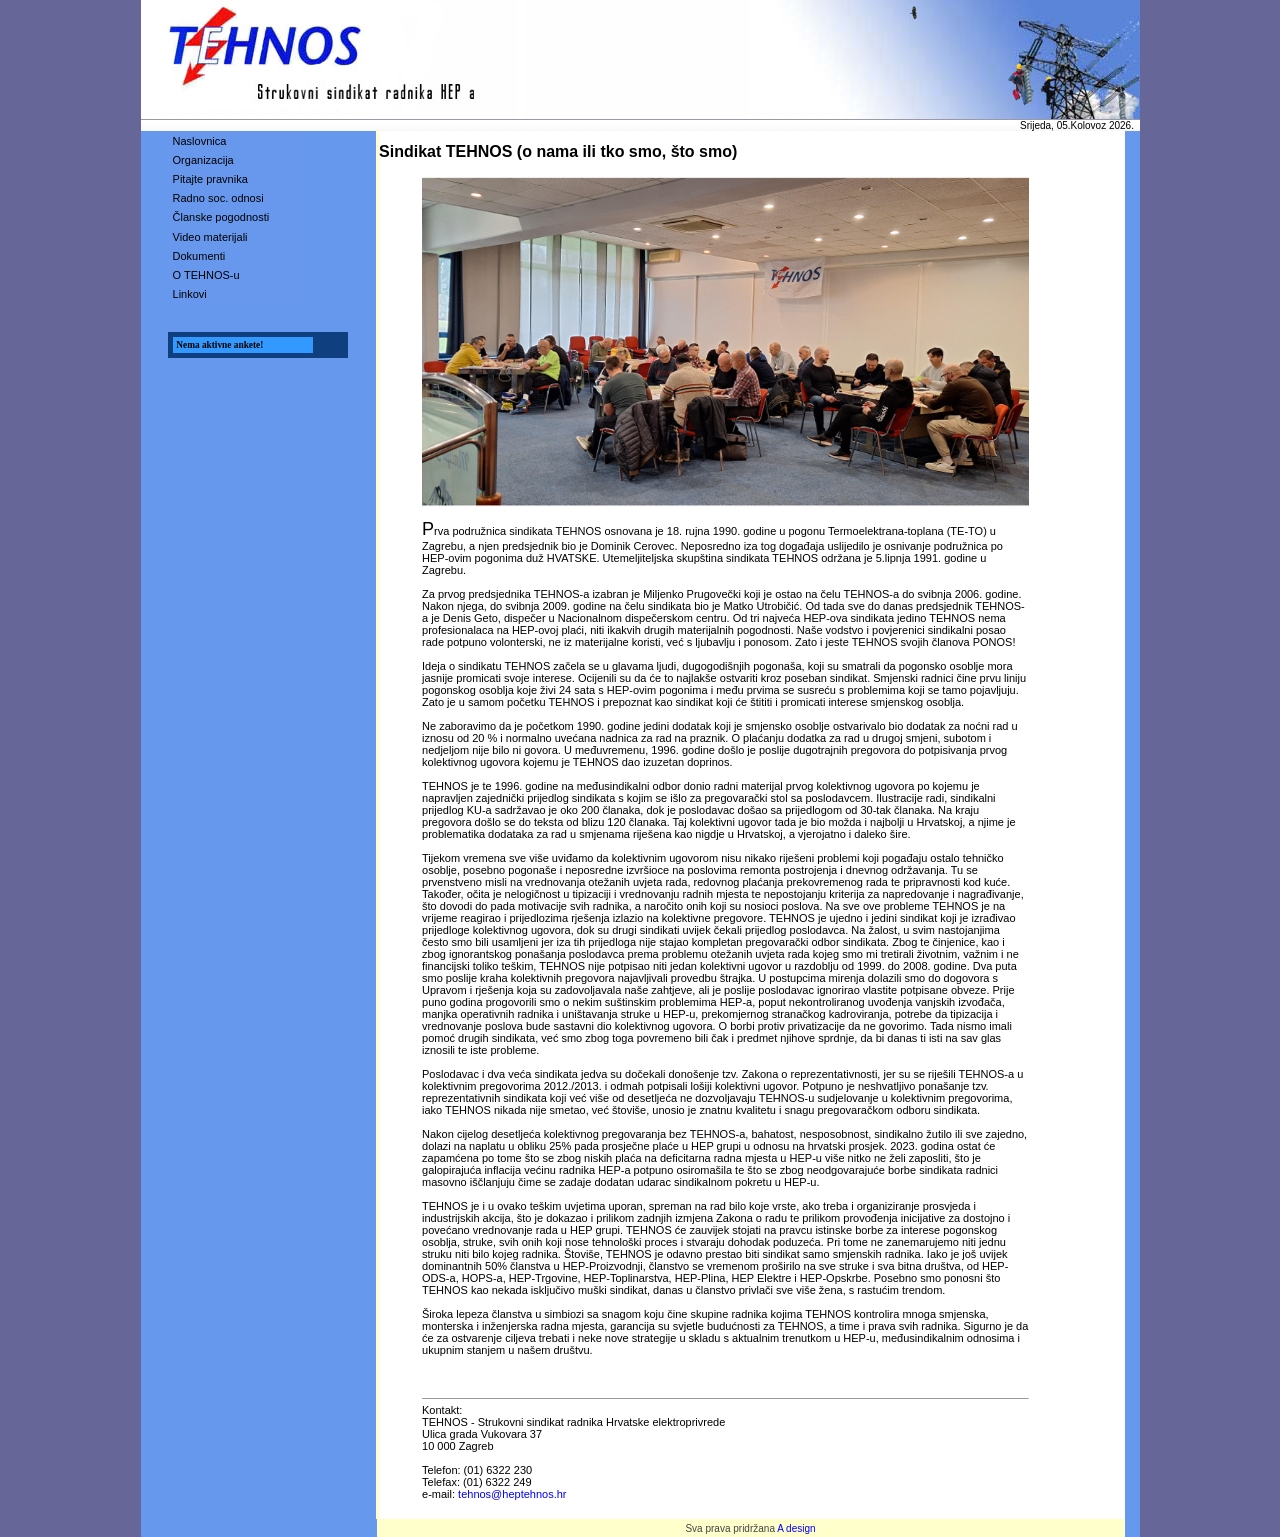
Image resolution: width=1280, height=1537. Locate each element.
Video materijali (210, 237)
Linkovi (190, 294)
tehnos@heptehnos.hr (512, 1494)
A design (796, 1528)
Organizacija (203, 160)
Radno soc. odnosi (218, 198)
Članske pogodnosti (221, 217)
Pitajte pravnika (210, 179)
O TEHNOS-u (206, 275)
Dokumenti (199, 256)
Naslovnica (200, 141)
